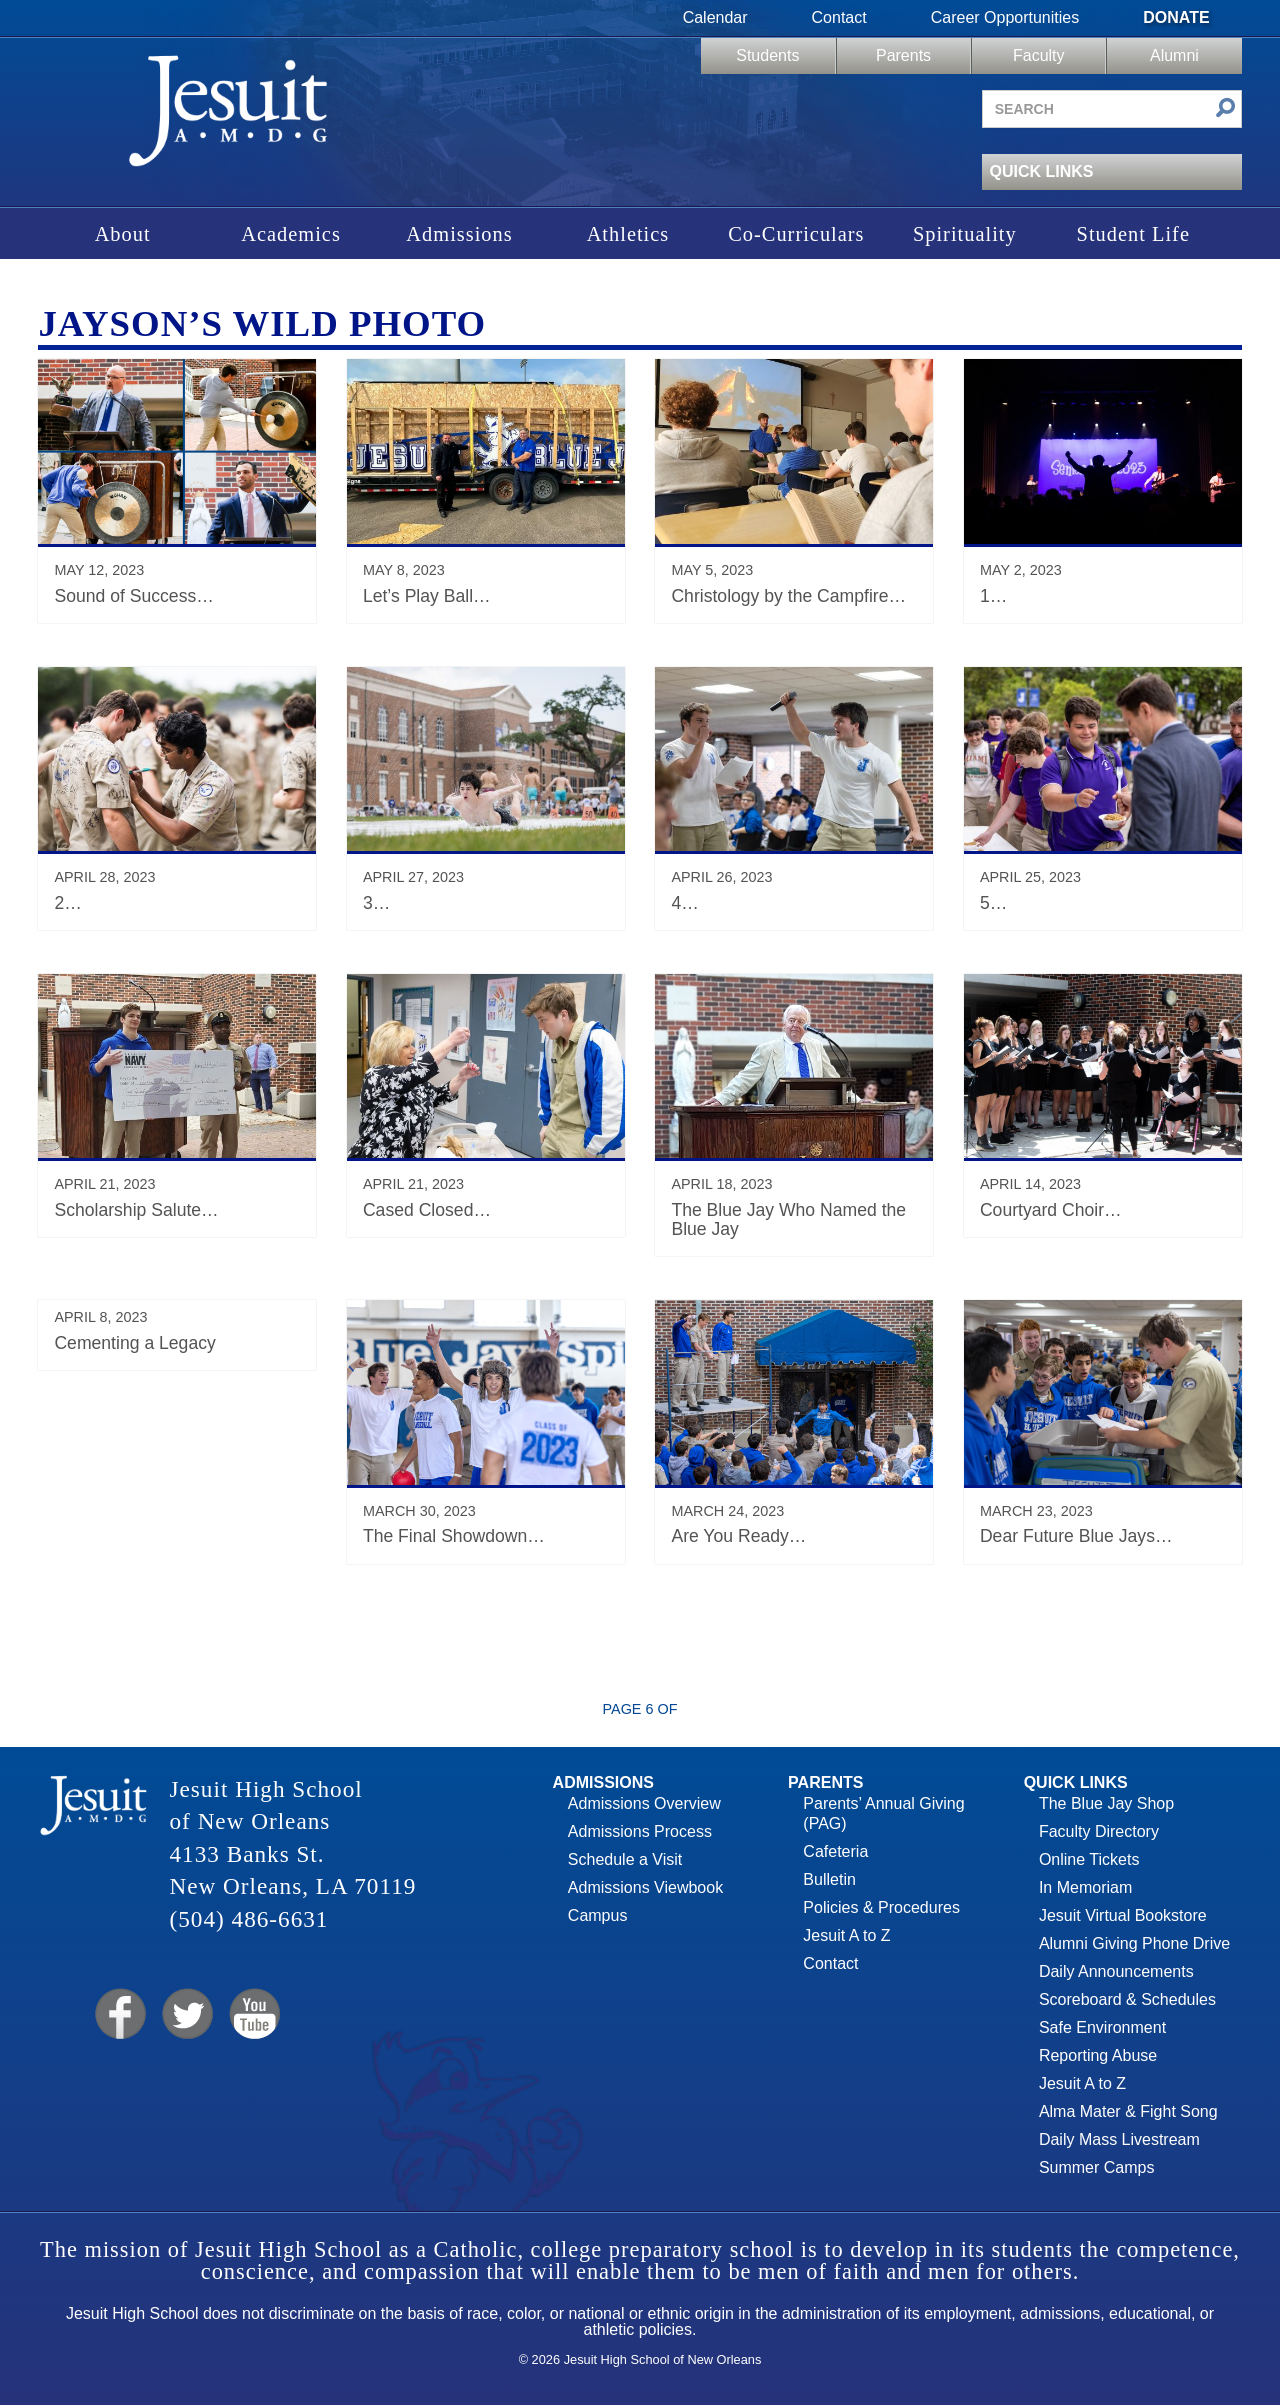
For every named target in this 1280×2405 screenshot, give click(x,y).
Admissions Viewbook (645, 1887)
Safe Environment (1102, 2027)
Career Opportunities (1005, 17)
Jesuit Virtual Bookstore (1123, 1915)
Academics (291, 234)
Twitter (185, 2014)
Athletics (628, 234)
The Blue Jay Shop (1106, 1803)
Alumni (1174, 55)
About (123, 234)
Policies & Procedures (881, 1907)
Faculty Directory (1099, 1831)
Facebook (118, 2014)
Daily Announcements (1116, 1971)
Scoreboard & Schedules (1127, 1999)
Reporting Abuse (1098, 2055)
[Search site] (1112, 109)
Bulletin (829, 1879)
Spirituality (965, 234)
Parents (903, 55)
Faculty (1039, 55)
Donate (1176, 17)
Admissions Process (640, 1831)
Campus (598, 1915)
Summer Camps (1097, 2167)
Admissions (459, 234)
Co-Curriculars (796, 234)
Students (767, 55)
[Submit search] (1225, 109)
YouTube (253, 2014)
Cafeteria (835, 1851)
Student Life (1133, 234)
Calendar (715, 17)
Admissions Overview (644, 1803)
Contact (839, 17)
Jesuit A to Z (846, 1935)
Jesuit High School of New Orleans (228, 117)
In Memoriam (1085, 1887)
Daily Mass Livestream (1119, 2139)
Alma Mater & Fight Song (1128, 2111)
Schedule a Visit (625, 1859)
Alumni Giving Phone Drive (1134, 1943)
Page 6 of (640, 1709)
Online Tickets (1089, 1859)
